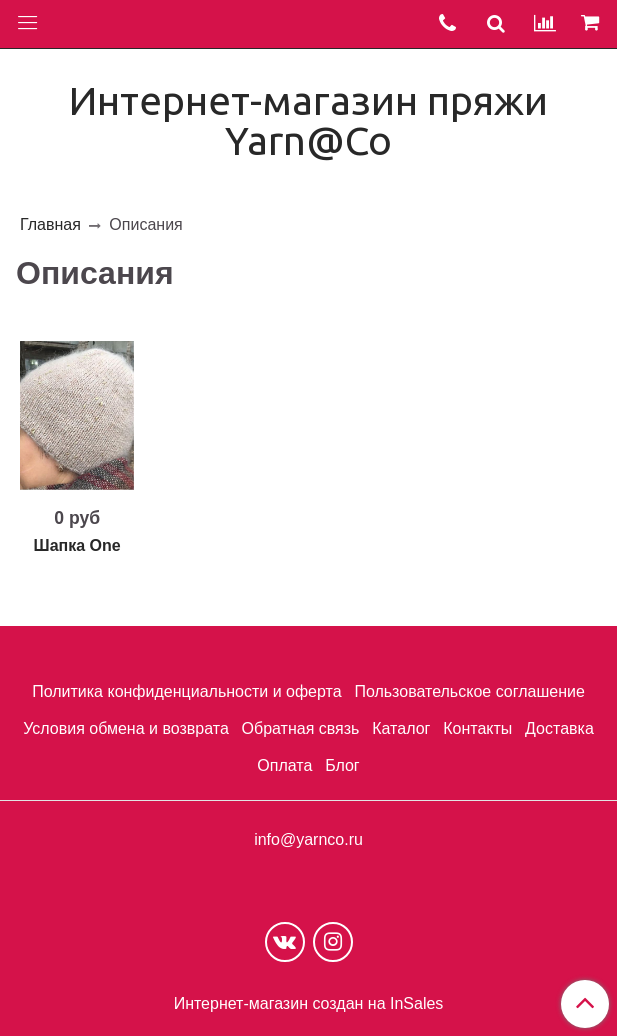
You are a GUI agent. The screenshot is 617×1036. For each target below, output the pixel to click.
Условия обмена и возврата (126, 728)
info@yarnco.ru (308, 839)
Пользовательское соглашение (469, 691)
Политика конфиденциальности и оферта (186, 691)
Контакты (477, 728)
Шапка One (77, 545)
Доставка (559, 728)
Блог (342, 765)
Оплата (284, 765)
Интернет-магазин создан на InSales (309, 1004)
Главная (50, 224)
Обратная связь (301, 728)
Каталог (401, 728)
